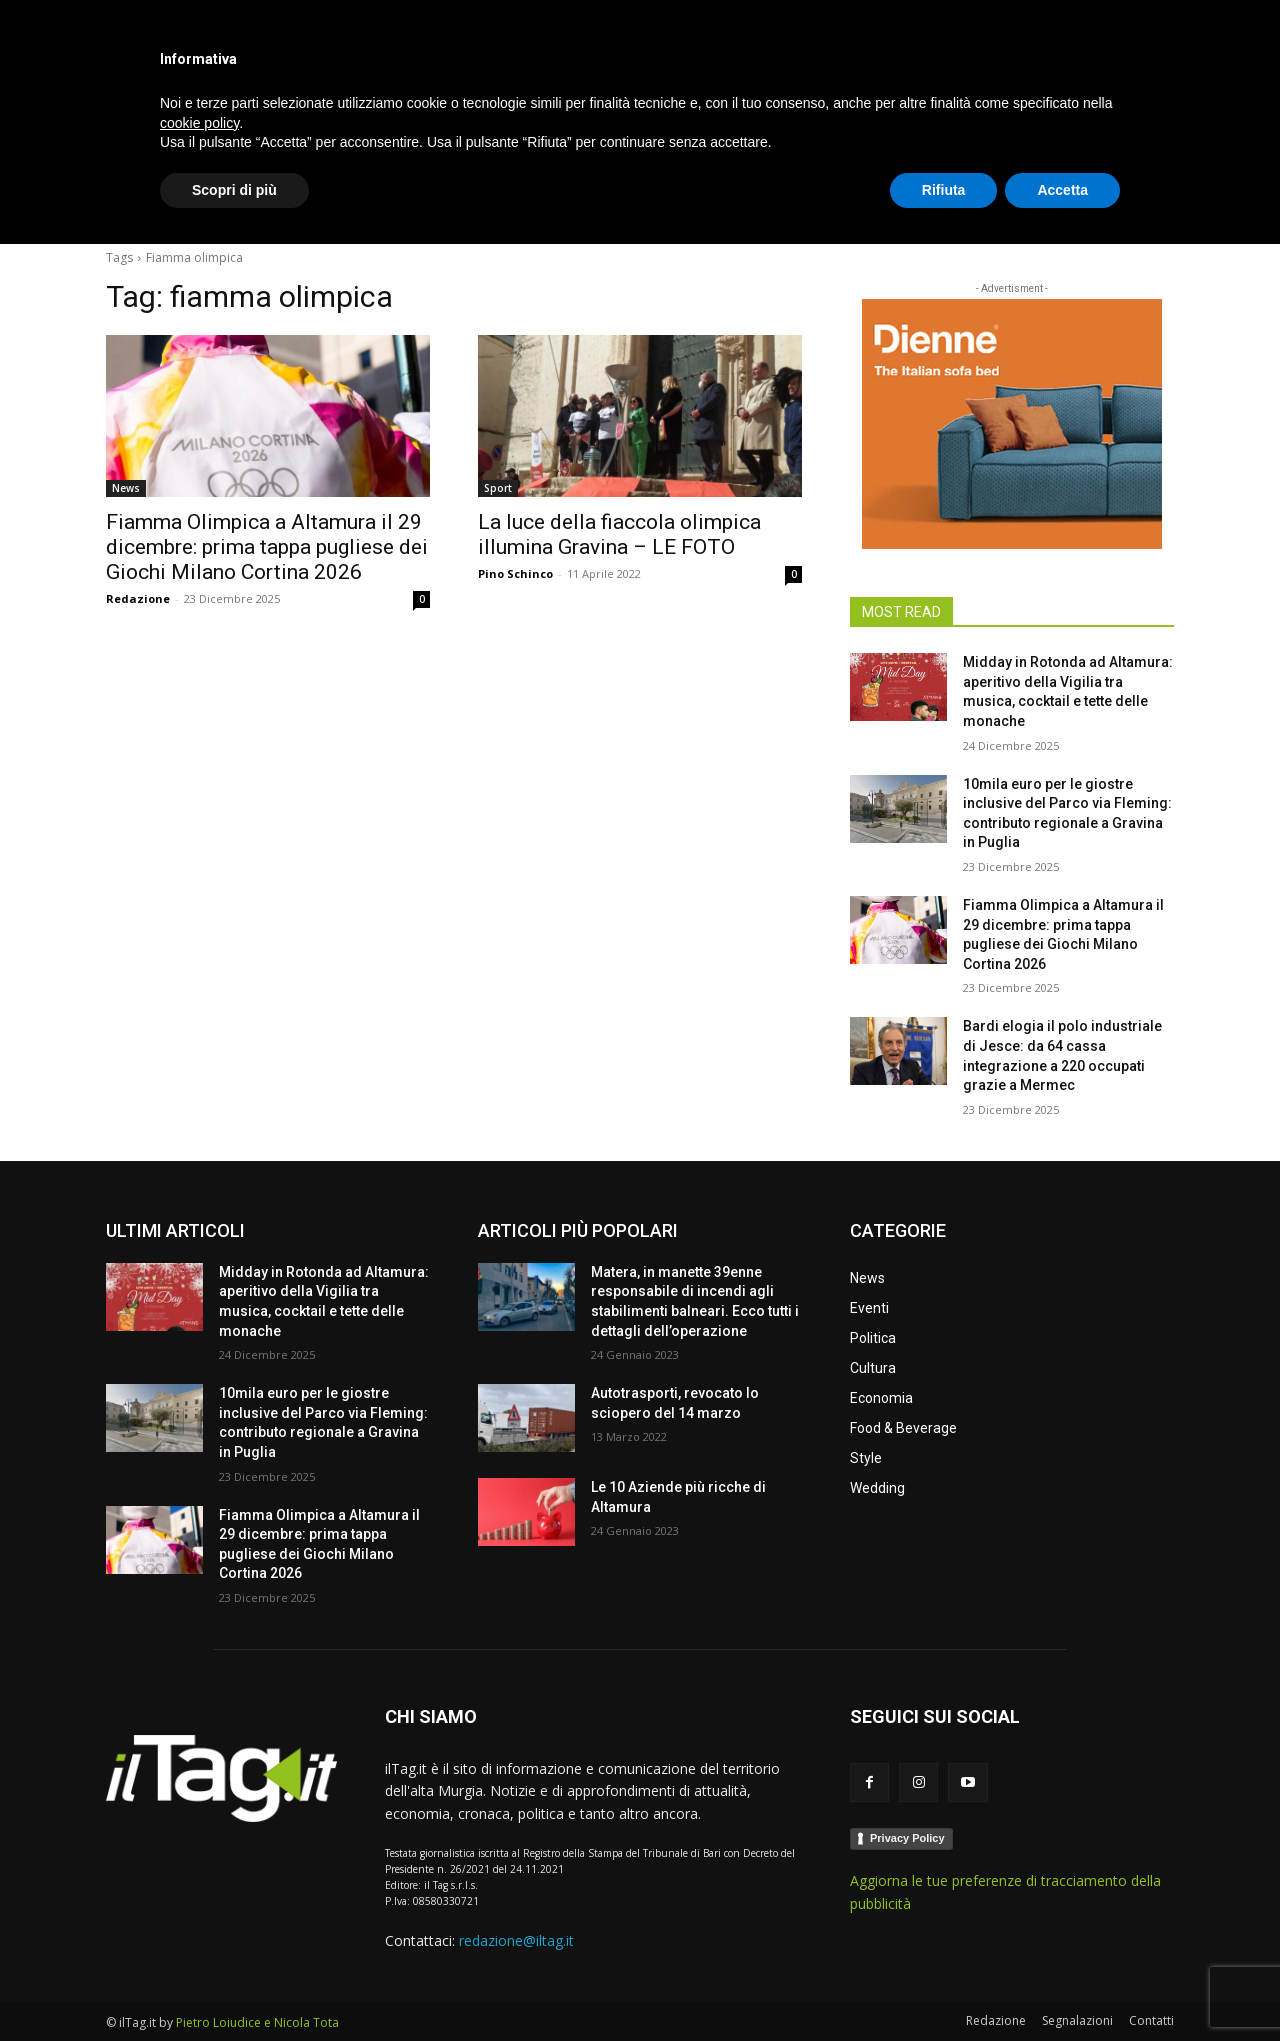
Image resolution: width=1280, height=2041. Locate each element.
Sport (498, 488)
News (126, 488)
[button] (1150, 204)
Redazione (138, 598)
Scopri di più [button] (234, 1986)
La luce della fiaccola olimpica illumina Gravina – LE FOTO (619, 534)
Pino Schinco (515, 573)
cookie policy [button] (199, 1919)
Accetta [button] (1062, 1986)
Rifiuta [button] (944, 1986)
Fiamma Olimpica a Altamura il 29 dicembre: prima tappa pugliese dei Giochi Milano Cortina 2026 (267, 547)
